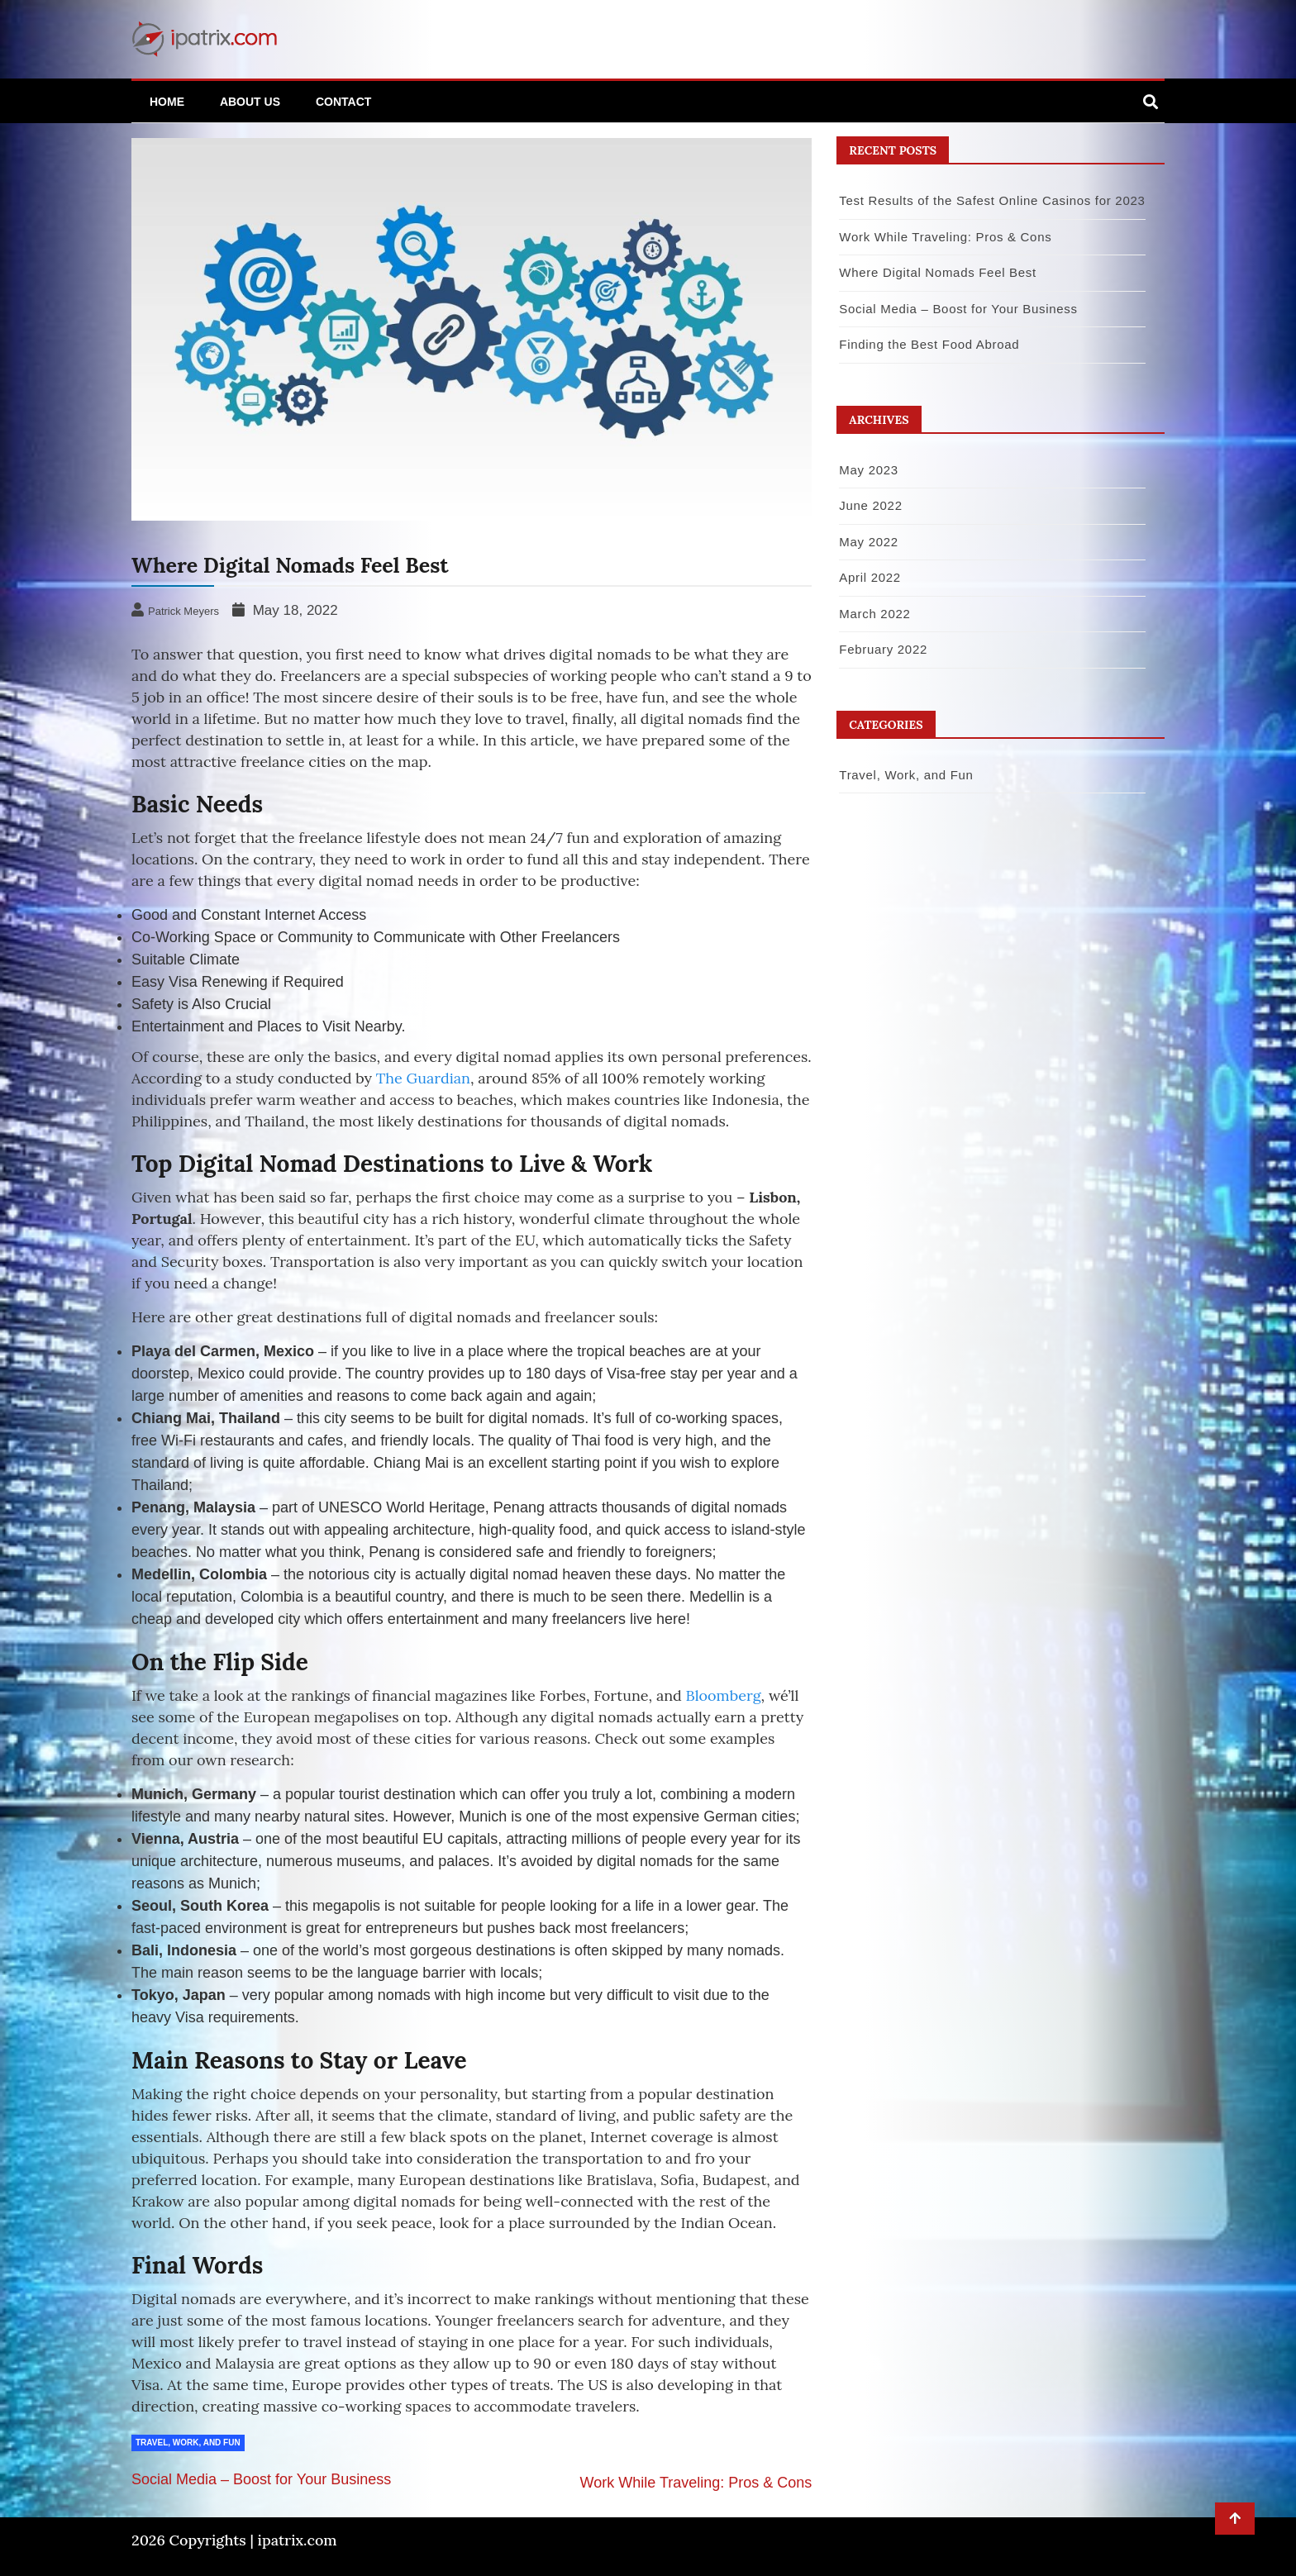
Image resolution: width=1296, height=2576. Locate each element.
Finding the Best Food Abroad (929, 344)
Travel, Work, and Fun (188, 2442)
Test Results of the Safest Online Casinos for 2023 (992, 200)
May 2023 (868, 470)
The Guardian (423, 1078)
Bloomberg (723, 1695)
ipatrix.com (297, 2540)
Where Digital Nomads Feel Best (937, 272)
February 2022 (883, 649)
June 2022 (870, 505)
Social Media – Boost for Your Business (261, 2479)
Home (167, 101)
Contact (343, 101)
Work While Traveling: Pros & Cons (696, 2482)
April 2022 (870, 577)
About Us (250, 101)
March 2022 (874, 614)
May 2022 (868, 542)
